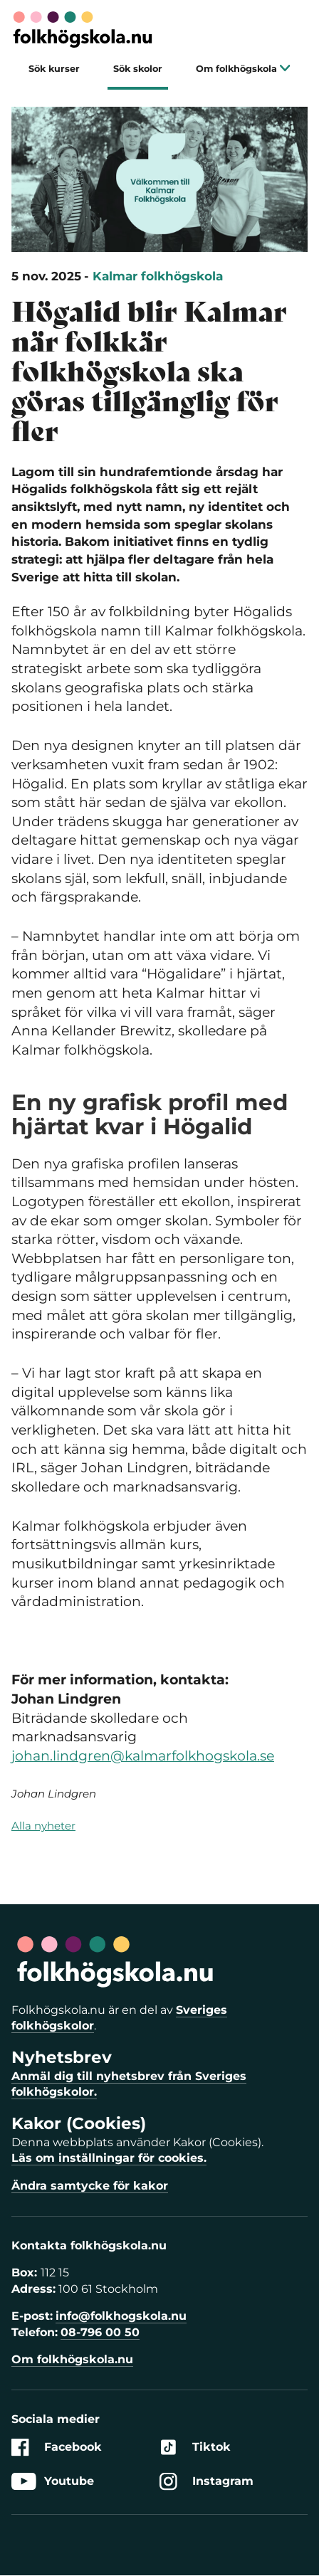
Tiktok (195, 2447)
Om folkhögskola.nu (72, 2359)
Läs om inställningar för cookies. (108, 2158)
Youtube (52, 2482)
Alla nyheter (43, 1825)
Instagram (206, 2482)
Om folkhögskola (243, 68)
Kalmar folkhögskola (158, 276)
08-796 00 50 (100, 2332)
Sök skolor (137, 68)
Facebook (56, 2447)
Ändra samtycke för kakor (89, 2185)
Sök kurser (54, 68)
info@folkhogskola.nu (121, 2316)
